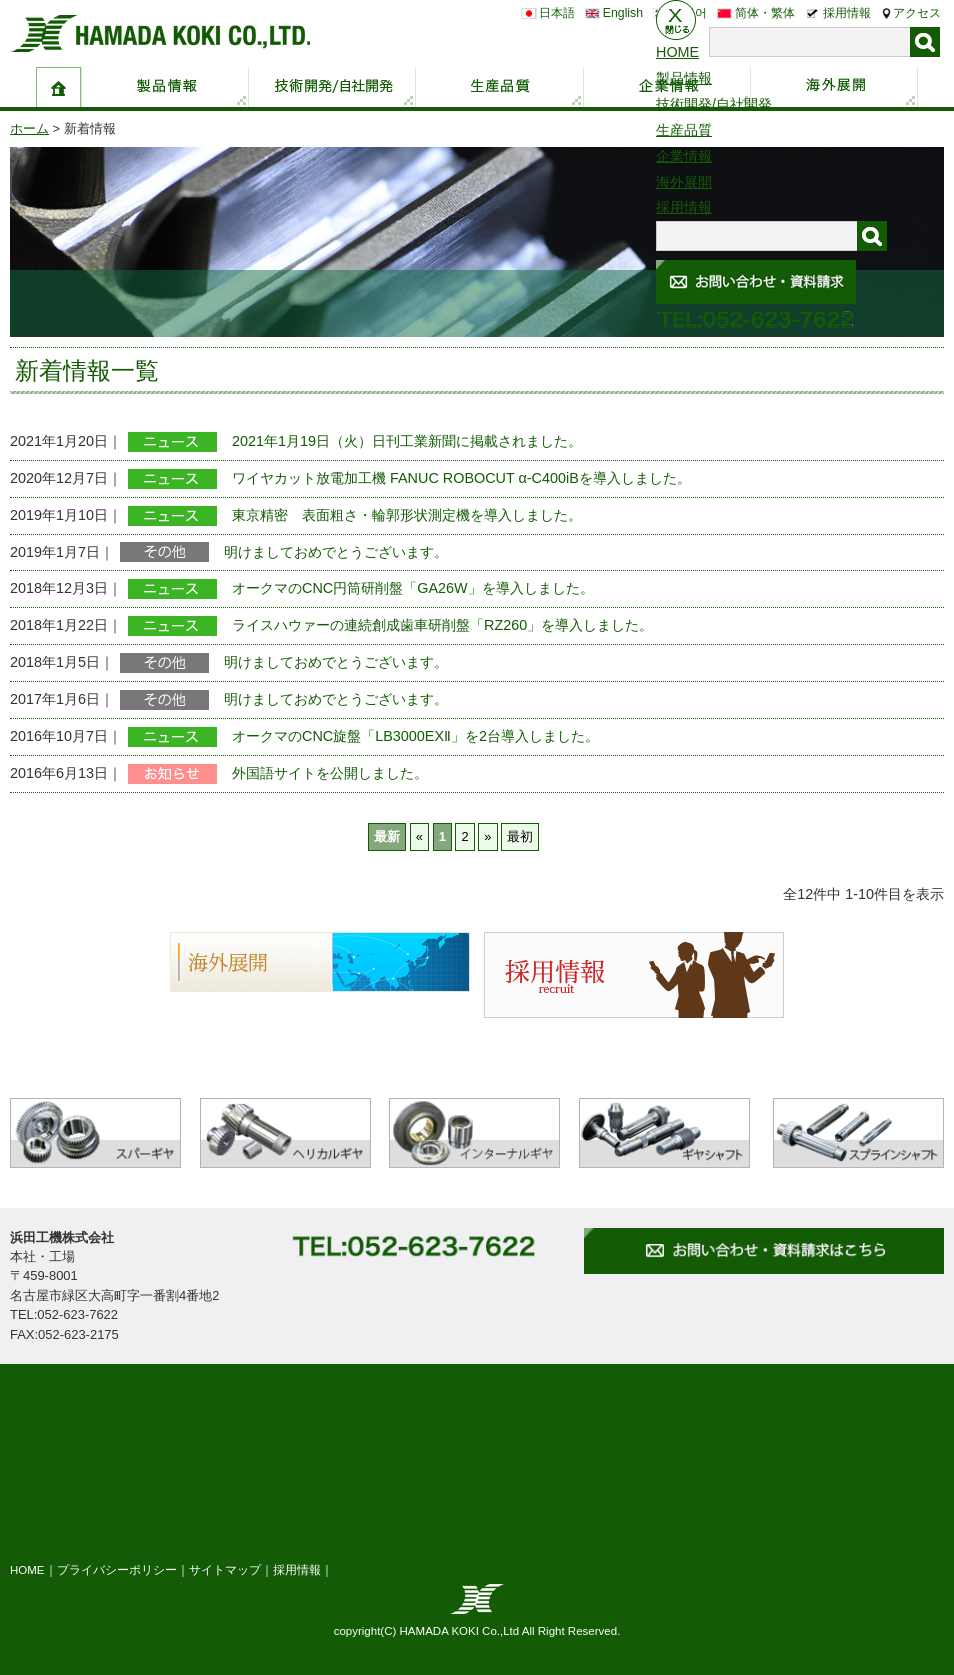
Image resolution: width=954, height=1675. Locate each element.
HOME (27, 1570)
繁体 (783, 13)
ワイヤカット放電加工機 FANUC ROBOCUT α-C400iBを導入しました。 (461, 478)
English (623, 13)
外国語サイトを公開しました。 (330, 773)
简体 (747, 13)
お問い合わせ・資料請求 (931, 206)
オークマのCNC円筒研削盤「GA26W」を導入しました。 (413, 588)
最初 (520, 836)
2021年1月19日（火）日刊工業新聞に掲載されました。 (407, 441)
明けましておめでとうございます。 (336, 552)
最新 (387, 836)
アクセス (917, 13)
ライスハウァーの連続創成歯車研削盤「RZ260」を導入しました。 (442, 625)
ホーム (29, 128)
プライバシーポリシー (117, 1570)
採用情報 (847, 13)
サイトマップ (225, 1570)
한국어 (689, 13)
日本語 (557, 13)
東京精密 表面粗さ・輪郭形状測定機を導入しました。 (407, 515)
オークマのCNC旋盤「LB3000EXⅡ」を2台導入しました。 (415, 736)
